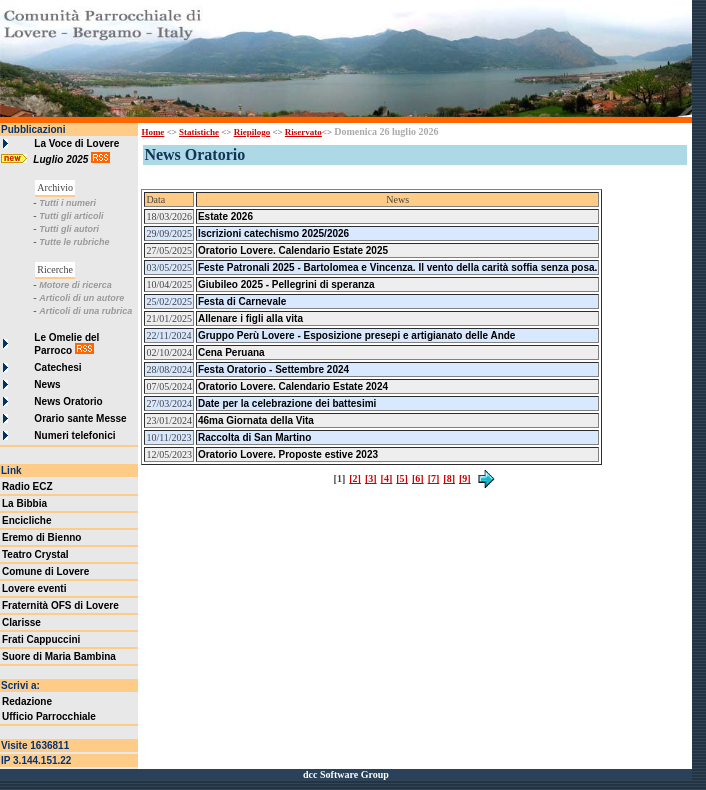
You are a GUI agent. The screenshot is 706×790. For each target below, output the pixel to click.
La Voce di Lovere (76, 143)
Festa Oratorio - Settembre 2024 (273, 369)
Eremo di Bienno (41, 537)
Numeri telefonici (74, 435)
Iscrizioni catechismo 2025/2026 (273, 233)
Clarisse (21, 622)
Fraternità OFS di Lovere (60, 605)
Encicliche (26, 520)
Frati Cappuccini (41, 639)
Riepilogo (252, 132)
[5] (402, 478)
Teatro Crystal (35, 554)
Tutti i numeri (67, 203)
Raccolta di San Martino (254, 437)
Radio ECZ (27, 486)
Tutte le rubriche (74, 242)
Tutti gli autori (69, 229)
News (47, 384)
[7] (434, 478)
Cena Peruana (231, 352)
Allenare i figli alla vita (250, 318)
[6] (418, 478)
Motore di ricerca (75, 285)
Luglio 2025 (62, 159)
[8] (449, 478)
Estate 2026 (225, 216)
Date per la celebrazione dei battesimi (287, 403)
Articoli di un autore (81, 298)
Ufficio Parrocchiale (49, 716)
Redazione (27, 701)
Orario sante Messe (80, 418)
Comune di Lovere (45, 571)
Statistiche (199, 132)
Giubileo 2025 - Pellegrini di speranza (286, 284)
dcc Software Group (346, 774)
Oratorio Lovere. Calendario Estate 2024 (293, 386)
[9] (465, 478)
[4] (387, 478)
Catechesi (57, 367)
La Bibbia (24, 503)
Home (152, 132)
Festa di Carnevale (242, 301)
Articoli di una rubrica (85, 311)
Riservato (303, 132)
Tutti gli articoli (71, 216)
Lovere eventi (34, 588)
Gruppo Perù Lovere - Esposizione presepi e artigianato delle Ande (356, 335)
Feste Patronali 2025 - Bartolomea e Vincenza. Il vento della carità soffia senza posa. (397, 267)
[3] (371, 478)
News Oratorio (68, 401)
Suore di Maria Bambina (59, 656)
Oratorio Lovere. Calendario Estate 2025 (293, 250)
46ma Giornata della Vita (256, 420)
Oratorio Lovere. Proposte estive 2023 (288, 454)
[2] (355, 478)
